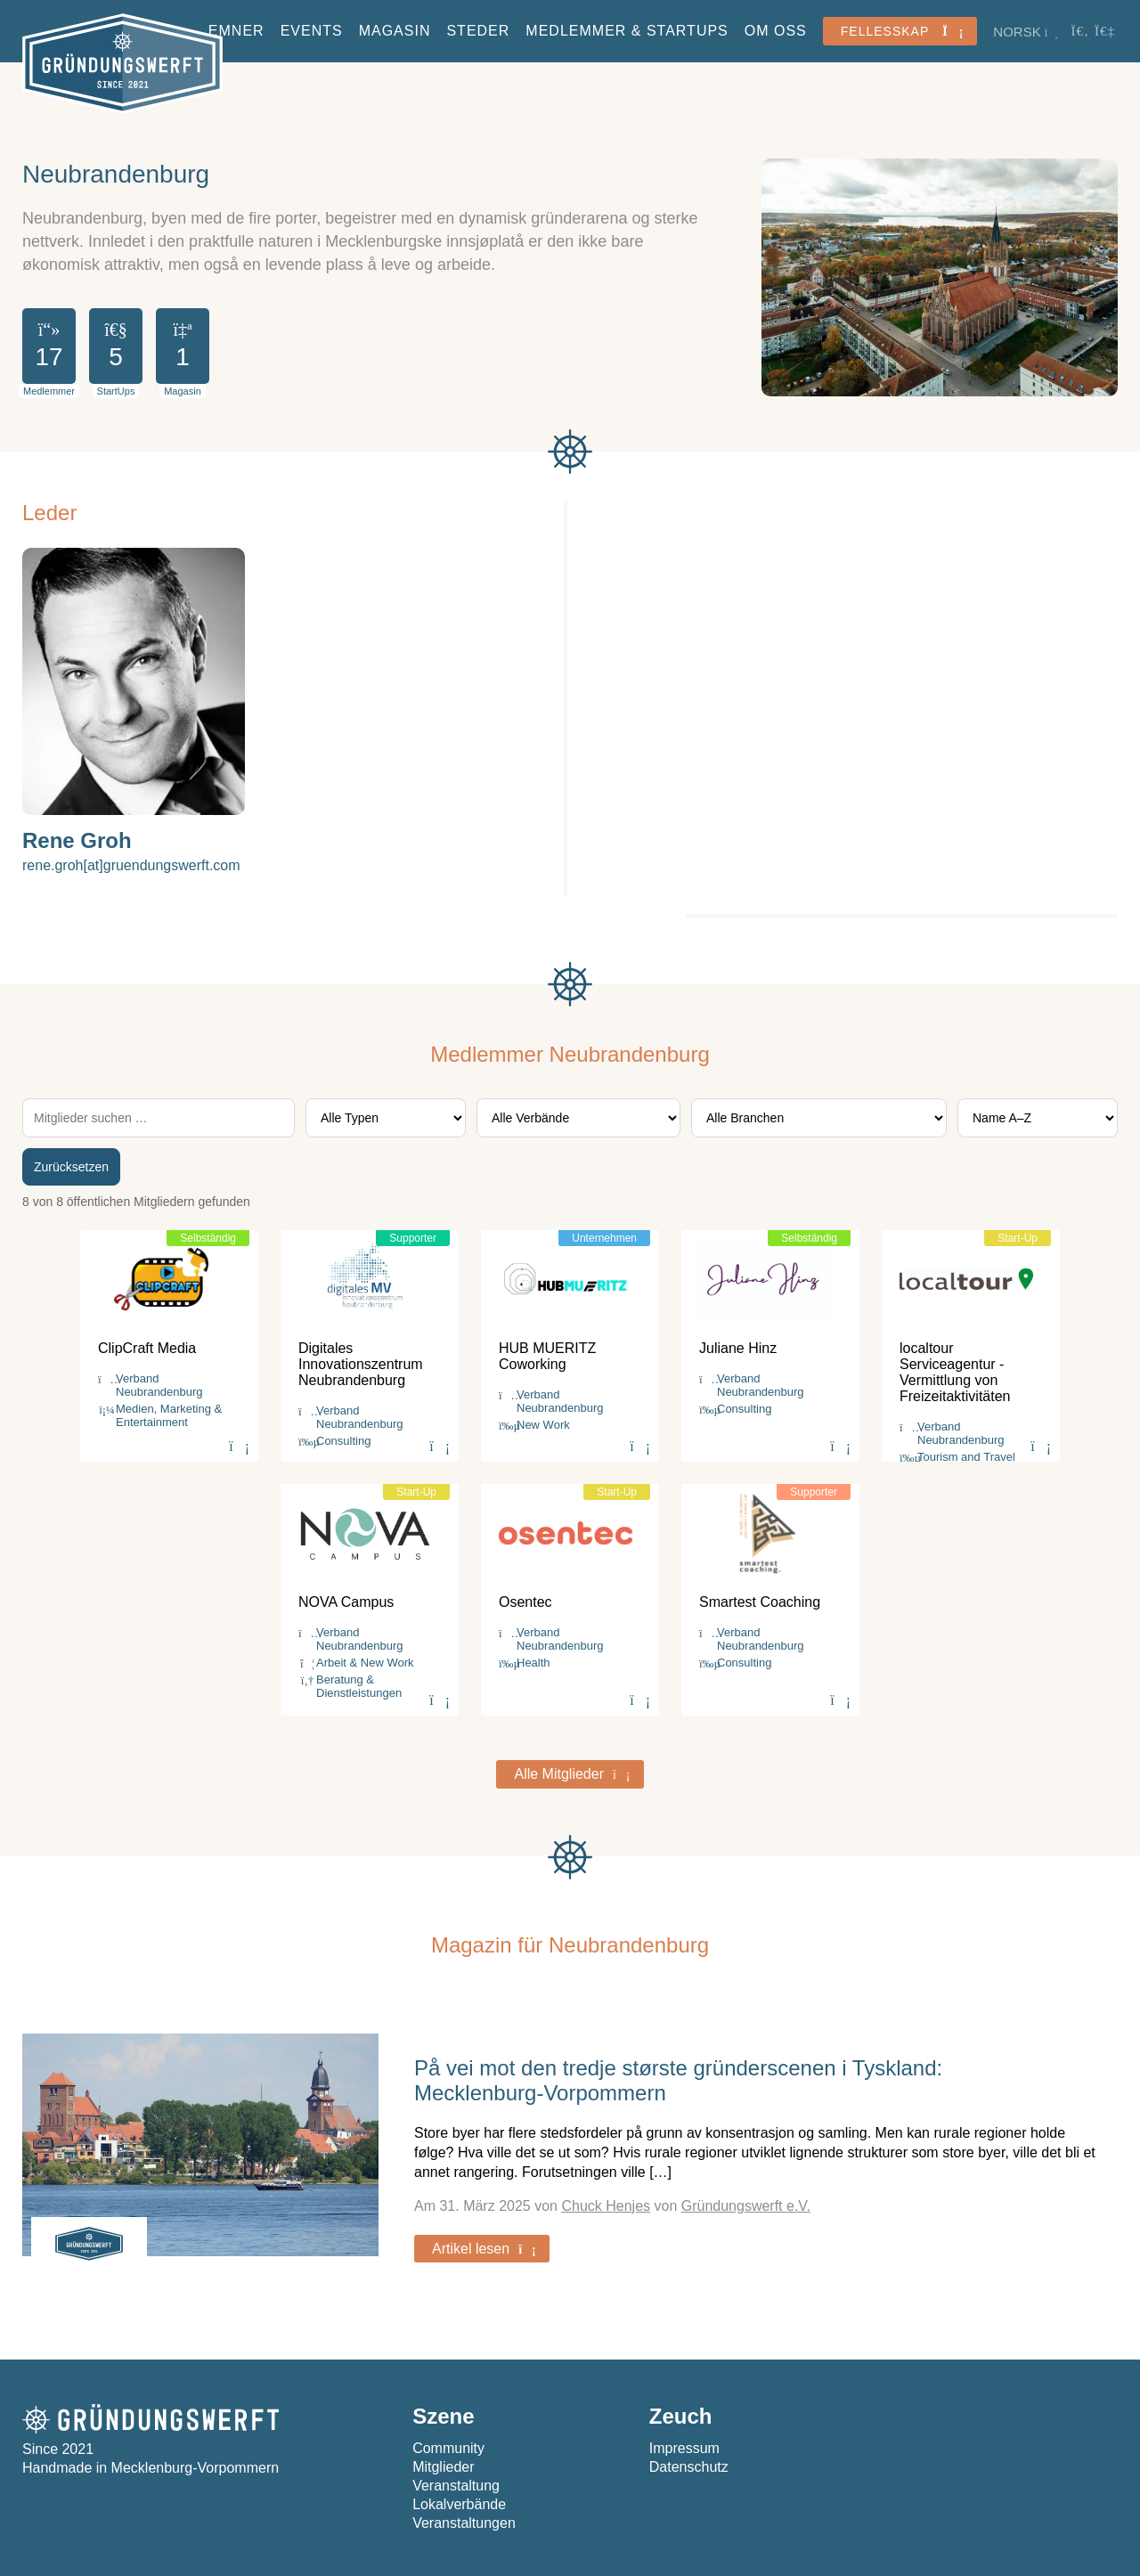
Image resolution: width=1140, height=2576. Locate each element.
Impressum (684, 2448)
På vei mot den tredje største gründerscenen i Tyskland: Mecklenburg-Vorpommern (678, 2080)
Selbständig (208, 1238)
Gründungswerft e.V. (745, 2205)
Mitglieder (443, 2466)
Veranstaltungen (464, 2523)
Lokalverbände (459, 2504)
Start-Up (1018, 1238)
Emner (236, 30)
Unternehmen (604, 1238)
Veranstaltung (456, 2485)
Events (312, 30)
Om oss (776, 30)
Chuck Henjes (605, 2205)
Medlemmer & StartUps (626, 30)
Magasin (395, 30)
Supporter (412, 1238)
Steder (477, 30)
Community (448, 2448)
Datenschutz (689, 2466)
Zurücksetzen (71, 1167)
